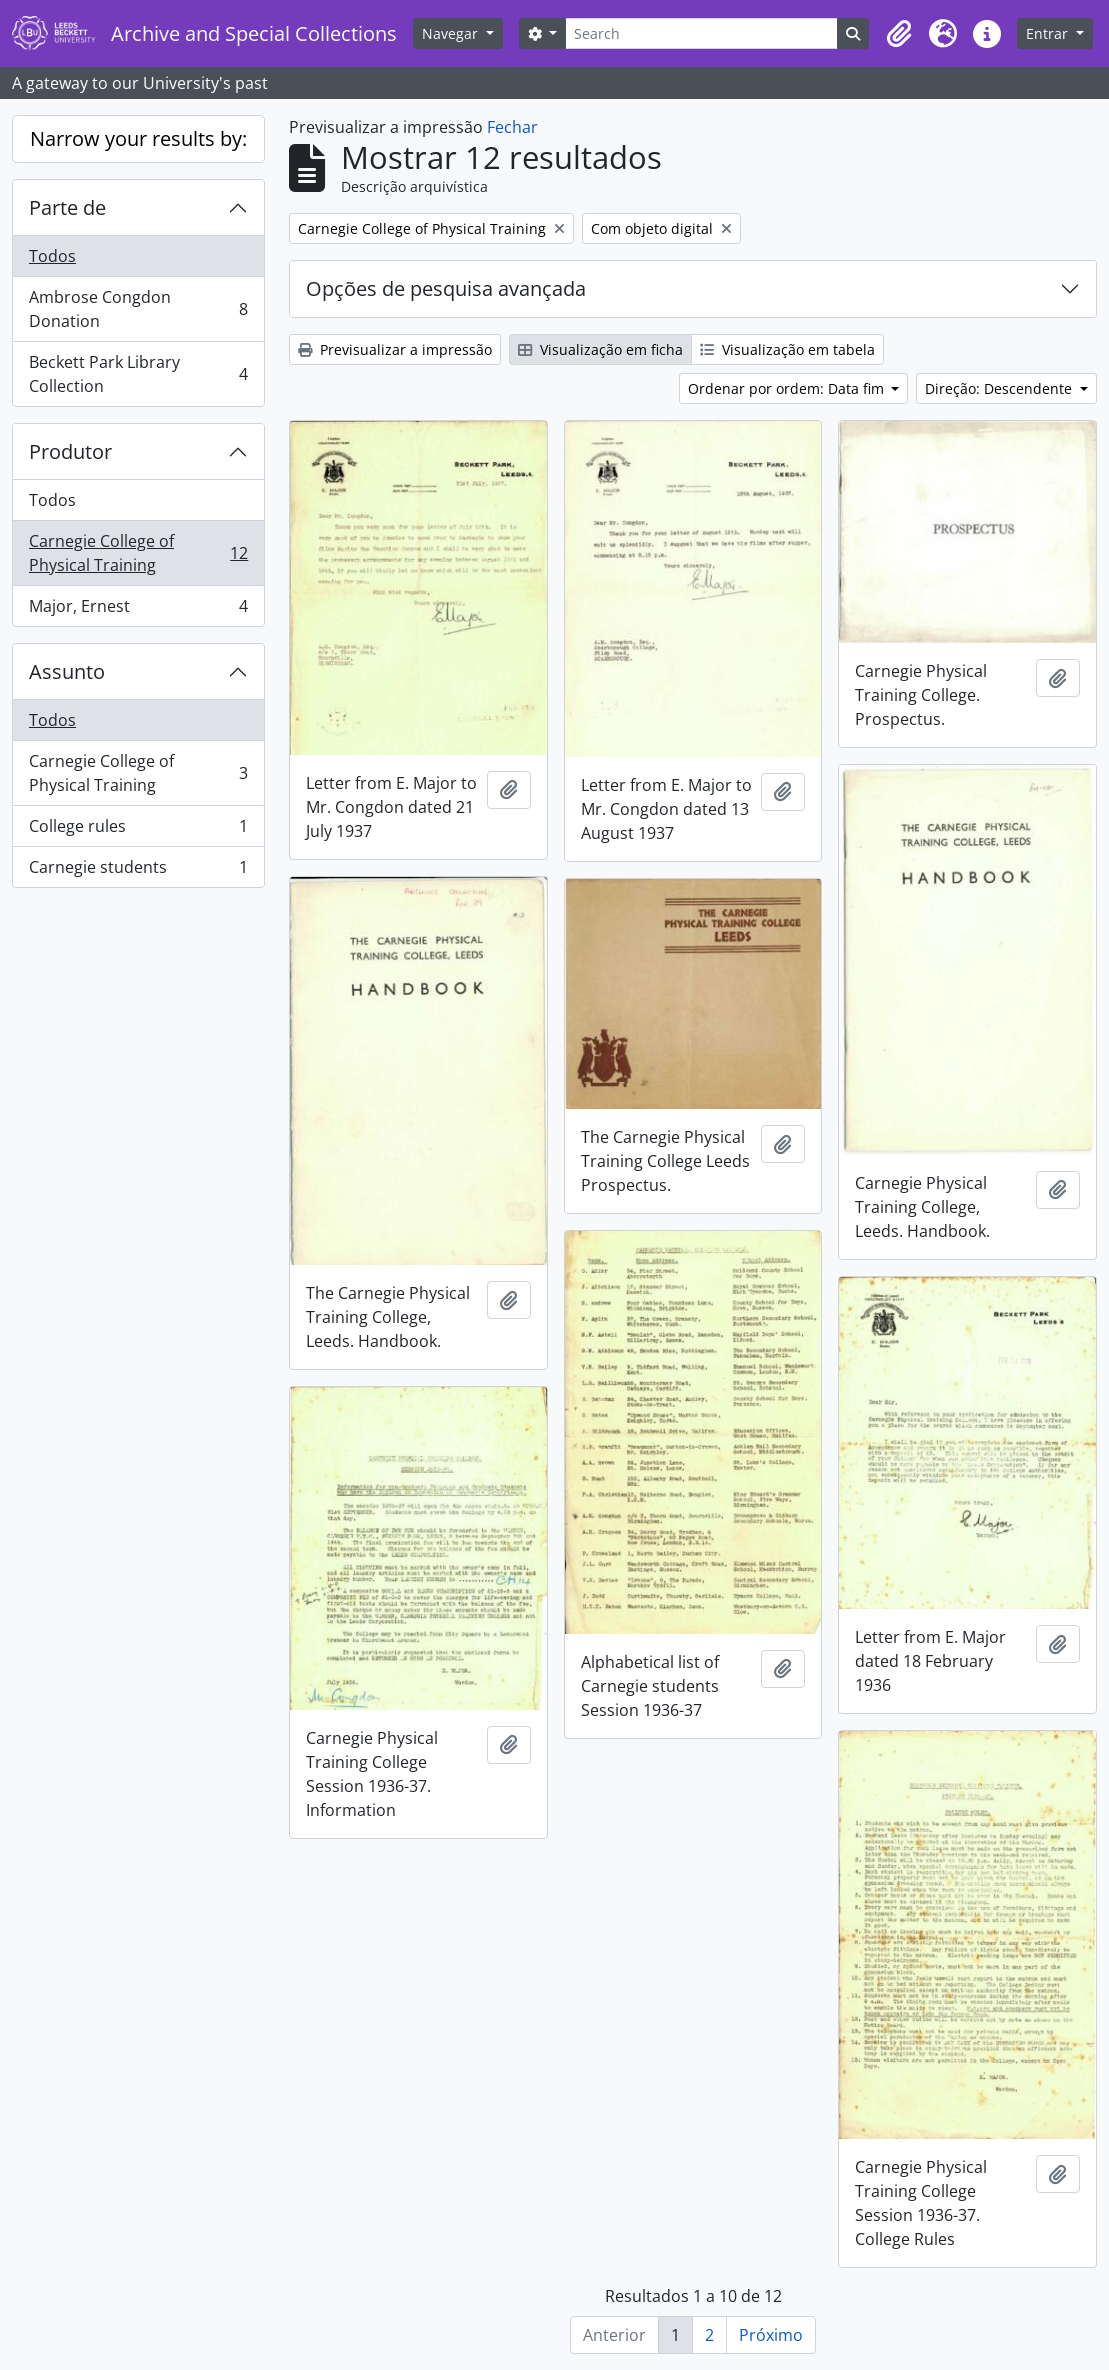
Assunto (67, 671)
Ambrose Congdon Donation (138, 309)
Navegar (452, 33)
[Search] (701, 33)
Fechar (512, 127)
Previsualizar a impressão (395, 349)
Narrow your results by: (138, 138)
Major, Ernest (138, 610)
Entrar (1049, 33)
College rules (138, 830)
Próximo (771, 2335)
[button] (899, 34)
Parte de (67, 207)
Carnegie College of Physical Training (138, 553)
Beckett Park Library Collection (138, 374)
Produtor (70, 451)
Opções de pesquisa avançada (446, 288)
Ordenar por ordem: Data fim (788, 388)
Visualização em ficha (600, 349)
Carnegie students (138, 871)
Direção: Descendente (1000, 388)
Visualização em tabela (787, 349)
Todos (52, 256)
